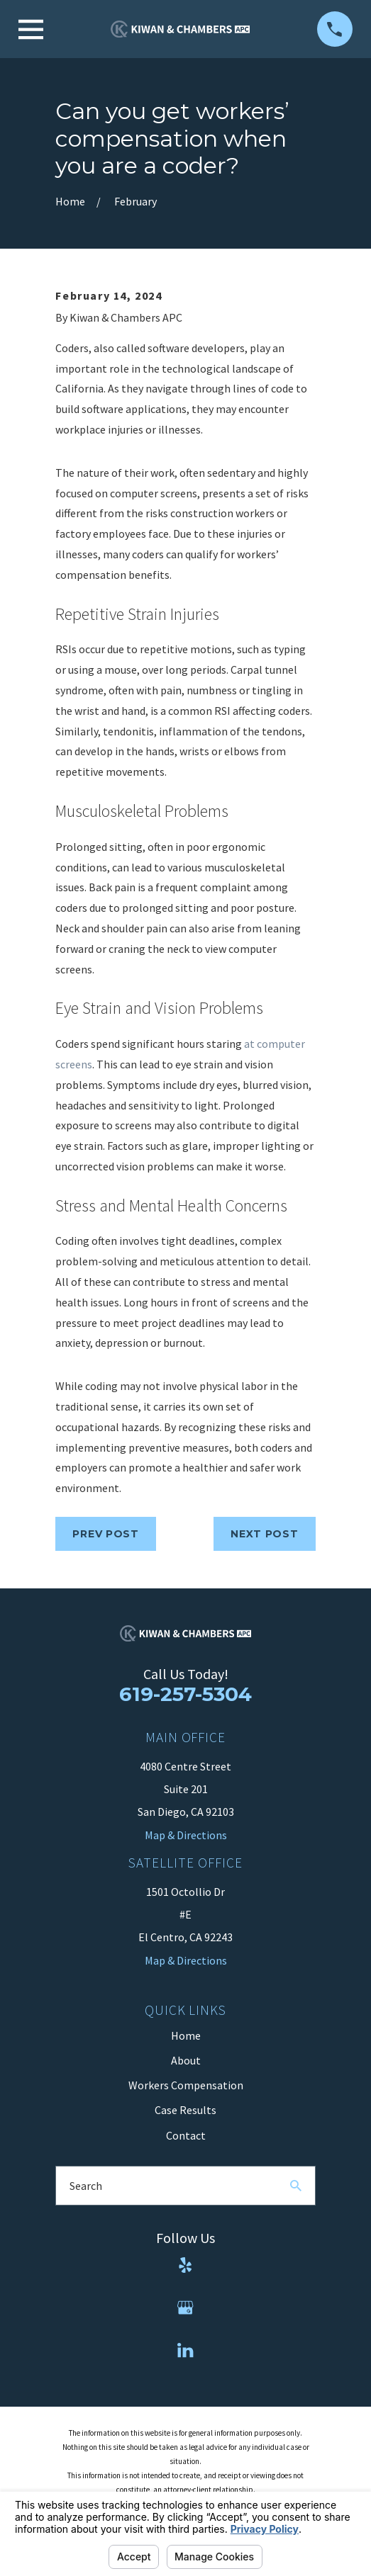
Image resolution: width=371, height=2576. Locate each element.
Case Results (185, 2110)
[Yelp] (185, 2265)
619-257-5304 (185, 1694)
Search (86, 2186)
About (186, 2060)
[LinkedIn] (185, 2350)
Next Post (264, 1533)
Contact (186, 2135)
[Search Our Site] (295, 2185)
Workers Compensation (185, 2085)
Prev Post (105, 1533)
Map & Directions (186, 1960)
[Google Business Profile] (185, 2307)
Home (186, 2035)
